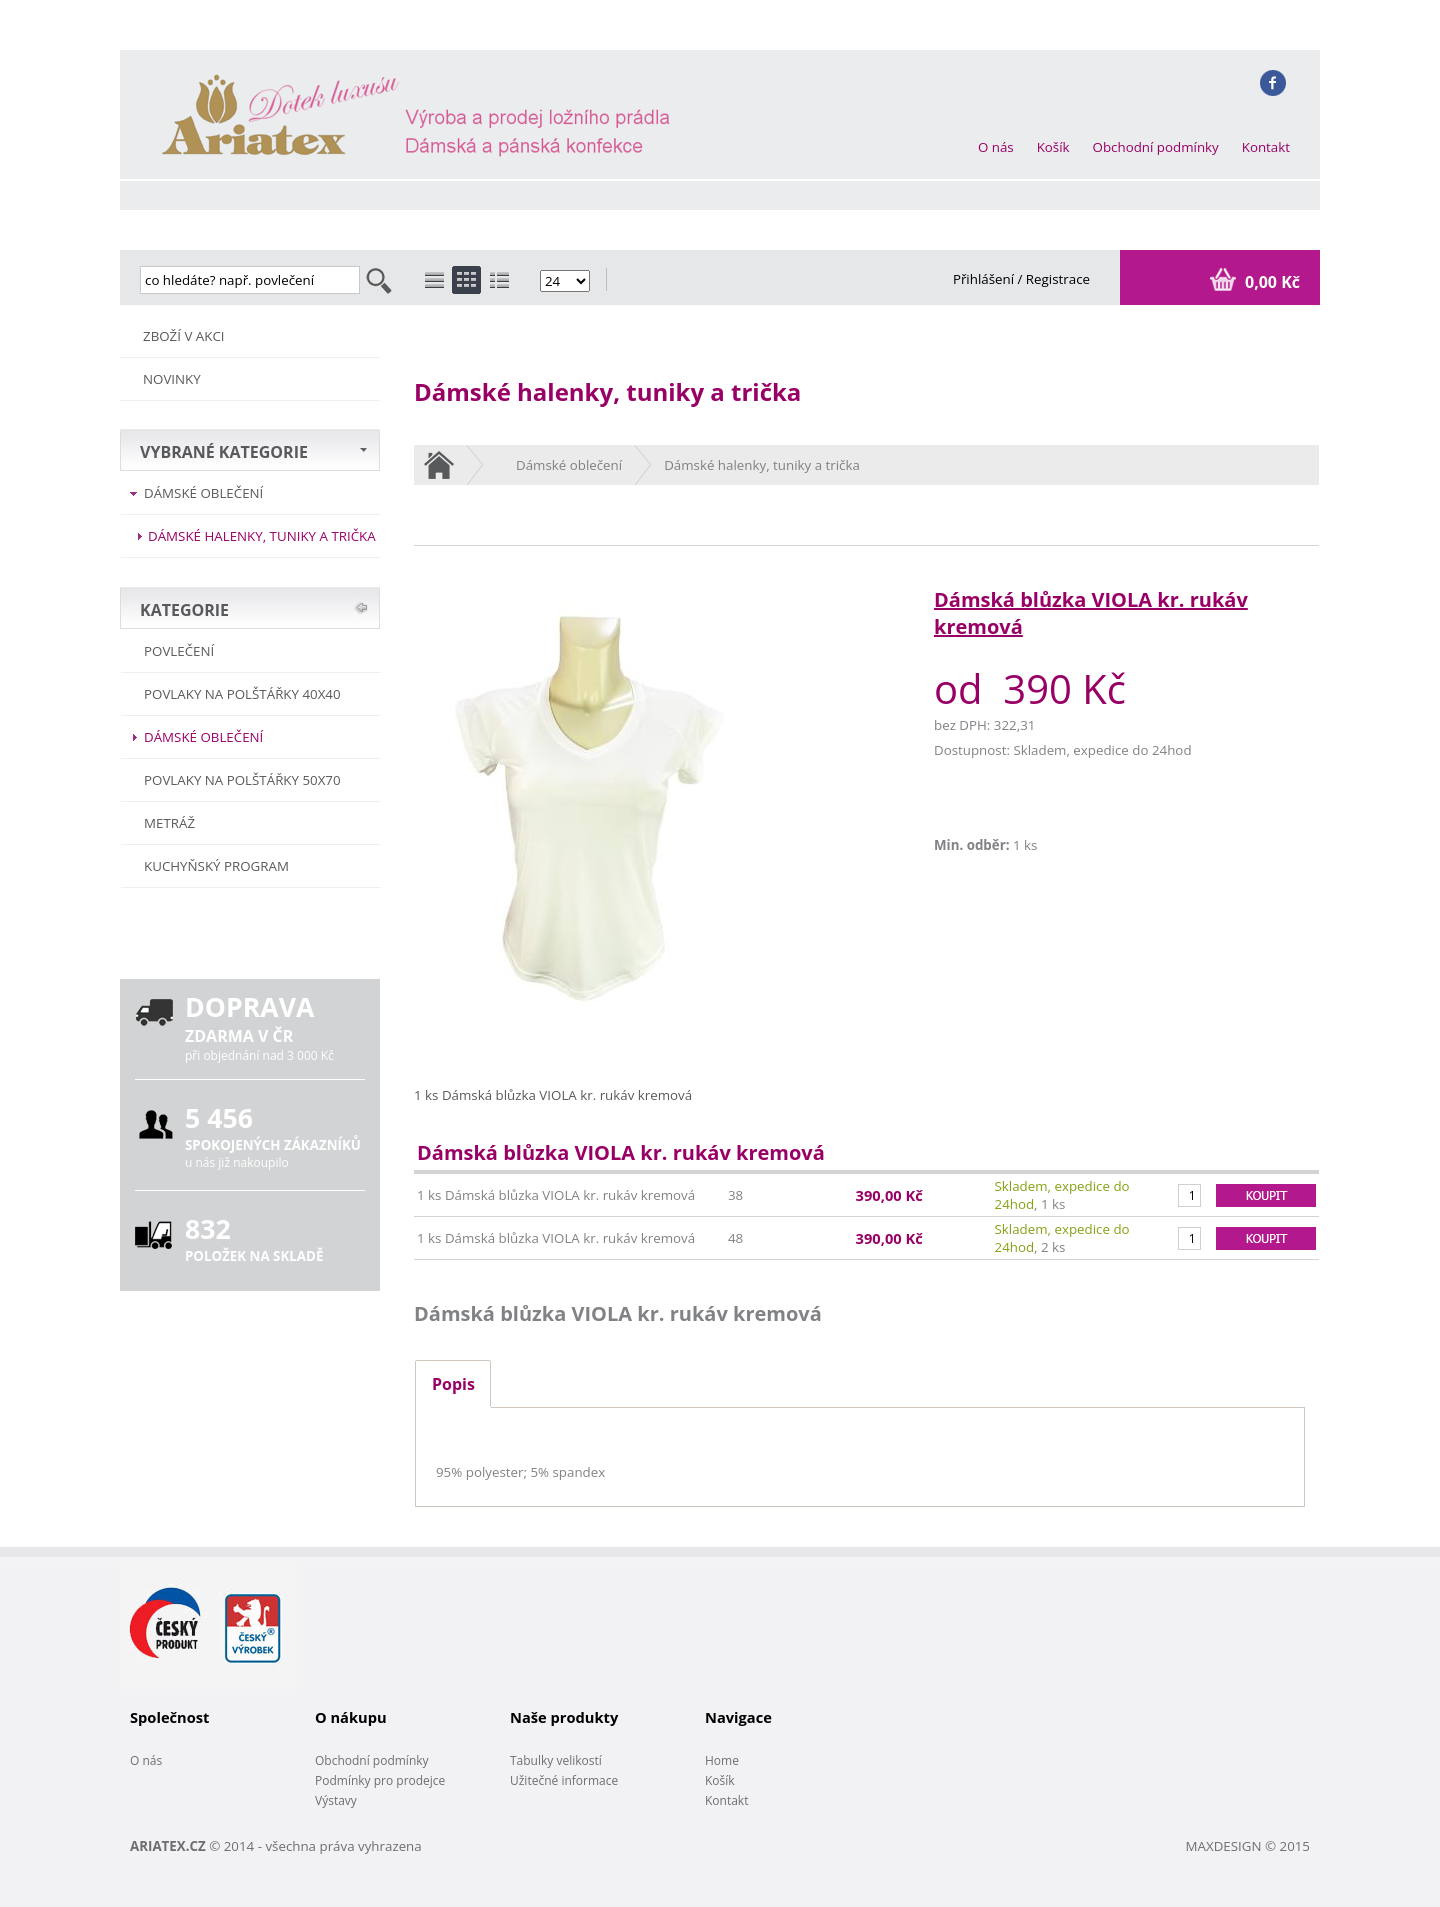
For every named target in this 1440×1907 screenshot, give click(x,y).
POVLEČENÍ (179, 651)
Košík (1053, 147)
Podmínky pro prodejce (380, 1780)
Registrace (1058, 279)
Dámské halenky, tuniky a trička (262, 536)
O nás (996, 147)
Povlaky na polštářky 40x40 (242, 694)
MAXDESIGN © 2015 (1248, 1846)
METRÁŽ (169, 823)
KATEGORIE (184, 610)
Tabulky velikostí (556, 1760)
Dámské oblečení (203, 493)
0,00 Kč (1270, 282)
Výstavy (336, 1800)
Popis (453, 1384)
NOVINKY (172, 379)
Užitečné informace (564, 1780)
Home (722, 1760)
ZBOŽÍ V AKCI (184, 336)
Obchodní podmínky (1156, 147)
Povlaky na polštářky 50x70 (242, 780)
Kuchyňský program (216, 866)
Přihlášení (985, 279)
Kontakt (1266, 147)
